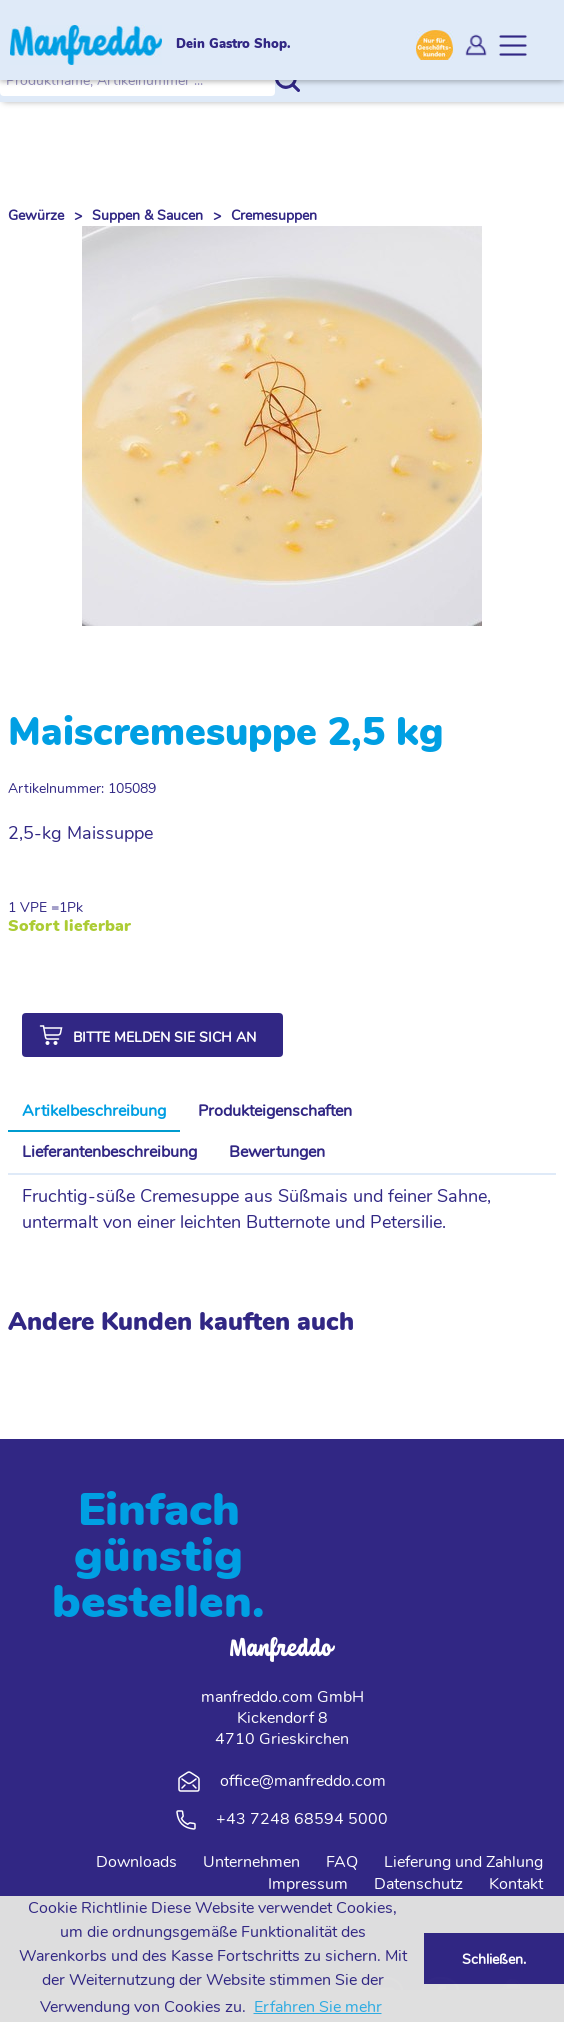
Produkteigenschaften (275, 1111)
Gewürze (36, 215)
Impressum (308, 1884)
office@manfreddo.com (303, 1781)
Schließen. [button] (494, 1959)
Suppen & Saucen (147, 215)
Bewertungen (277, 1152)
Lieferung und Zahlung (463, 1862)
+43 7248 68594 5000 (302, 1819)
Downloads (136, 1862)
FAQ (342, 1862)
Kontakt (516, 1884)
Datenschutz (418, 1884)
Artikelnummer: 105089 (82, 788)
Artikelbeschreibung (94, 1111)
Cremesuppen (274, 215)
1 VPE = (33, 907)
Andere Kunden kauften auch (181, 1322)
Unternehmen (251, 1862)
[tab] (94, 1112)
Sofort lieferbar (69, 926)
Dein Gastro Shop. (233, 45)
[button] (152, 1035)
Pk (75, 907)
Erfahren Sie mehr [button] (318, 2007)
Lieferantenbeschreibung (109, 1152)
